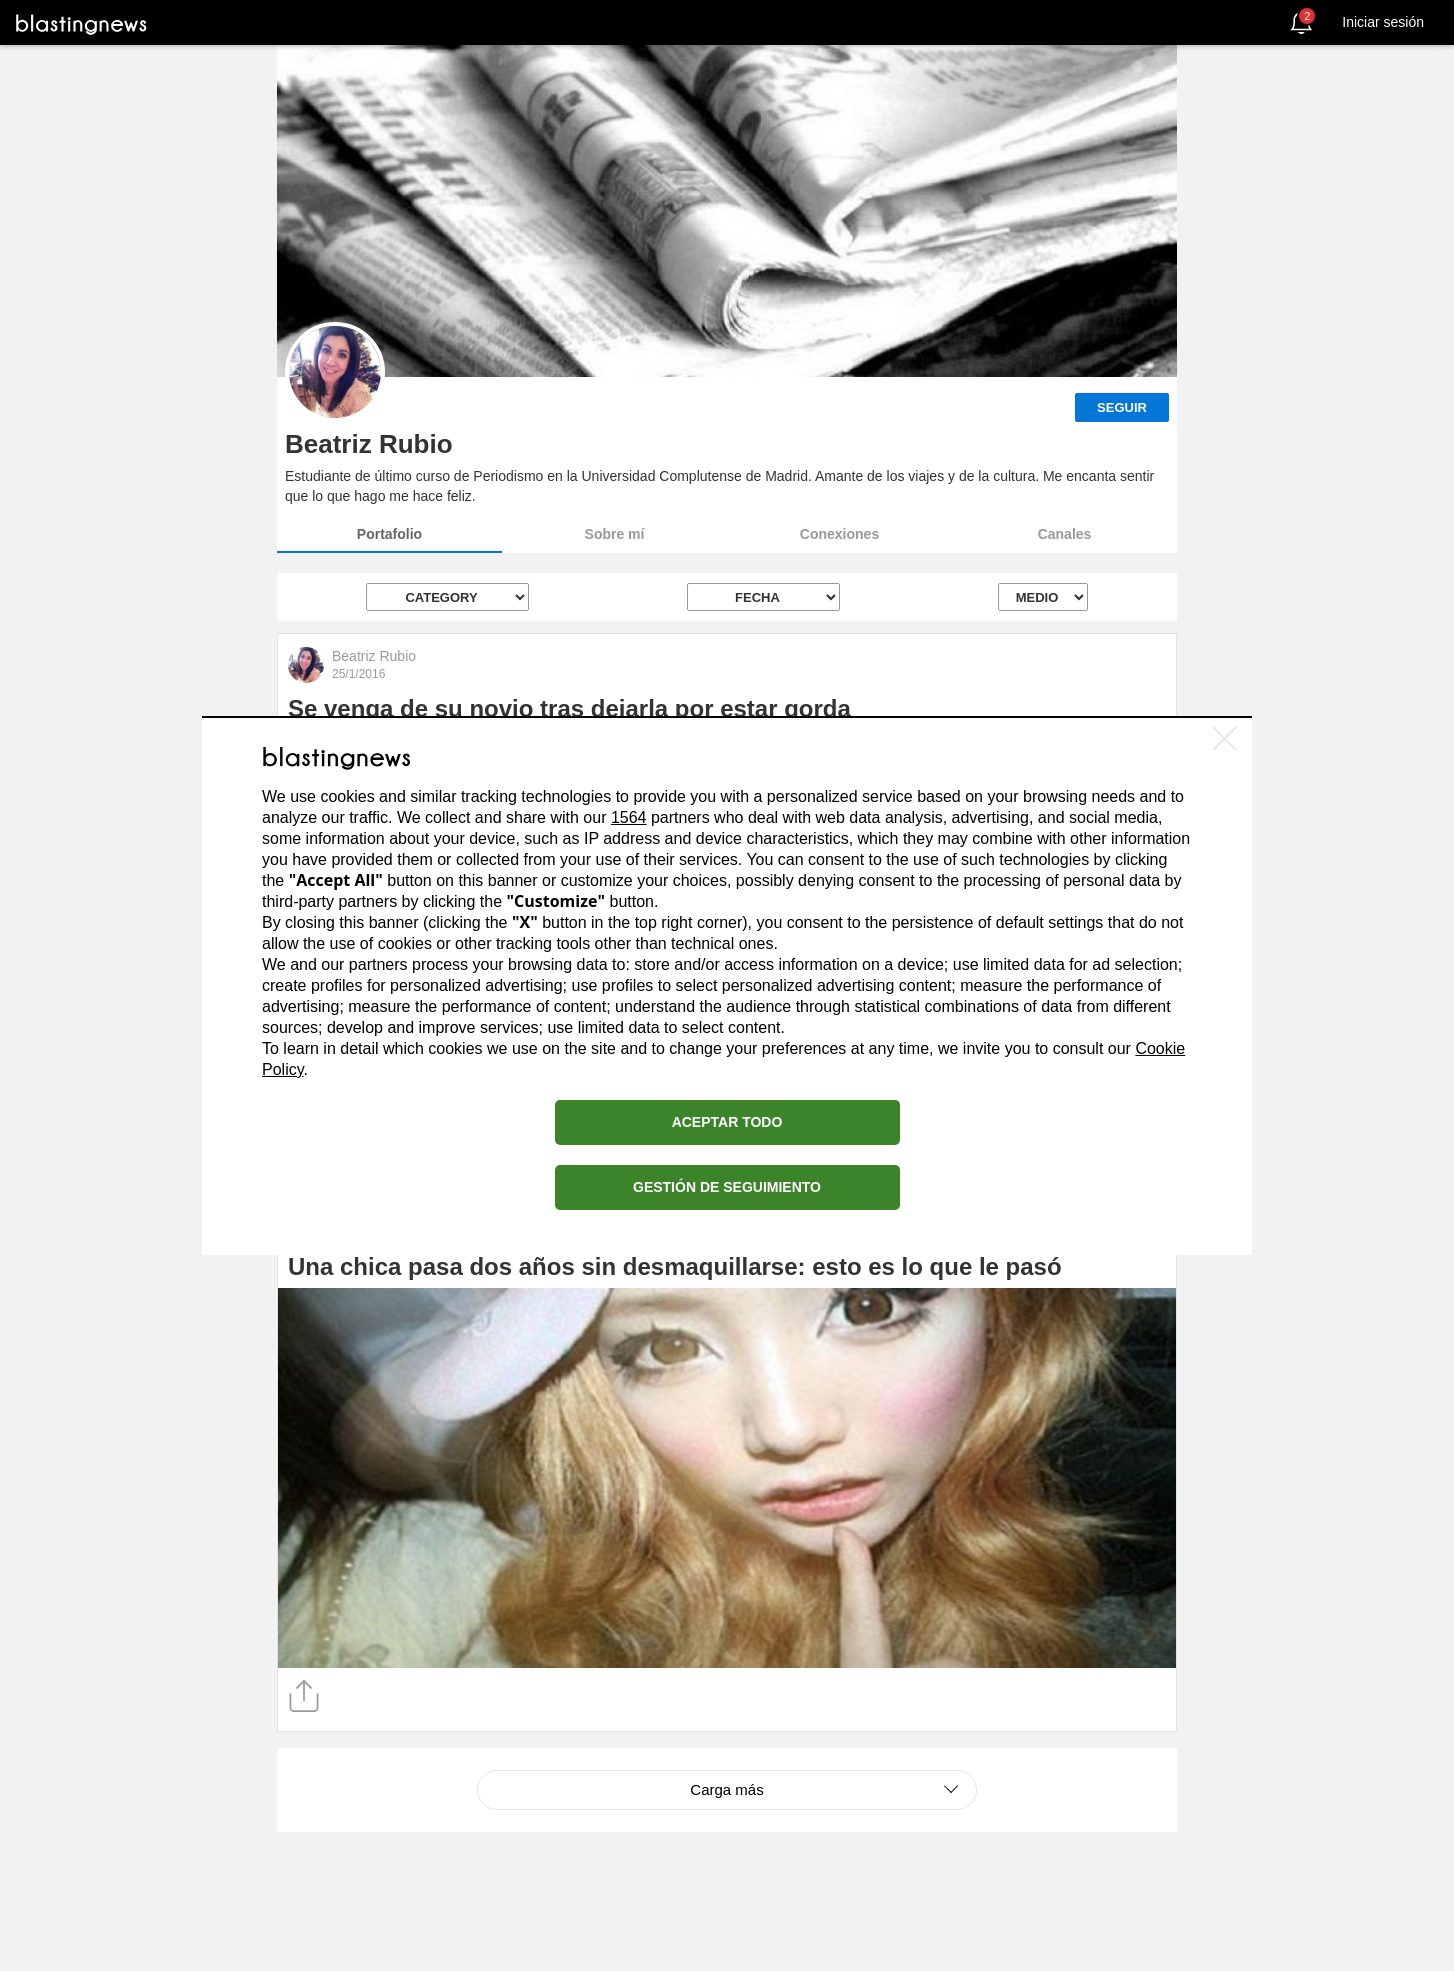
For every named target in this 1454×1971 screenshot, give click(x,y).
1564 (629, 817)
